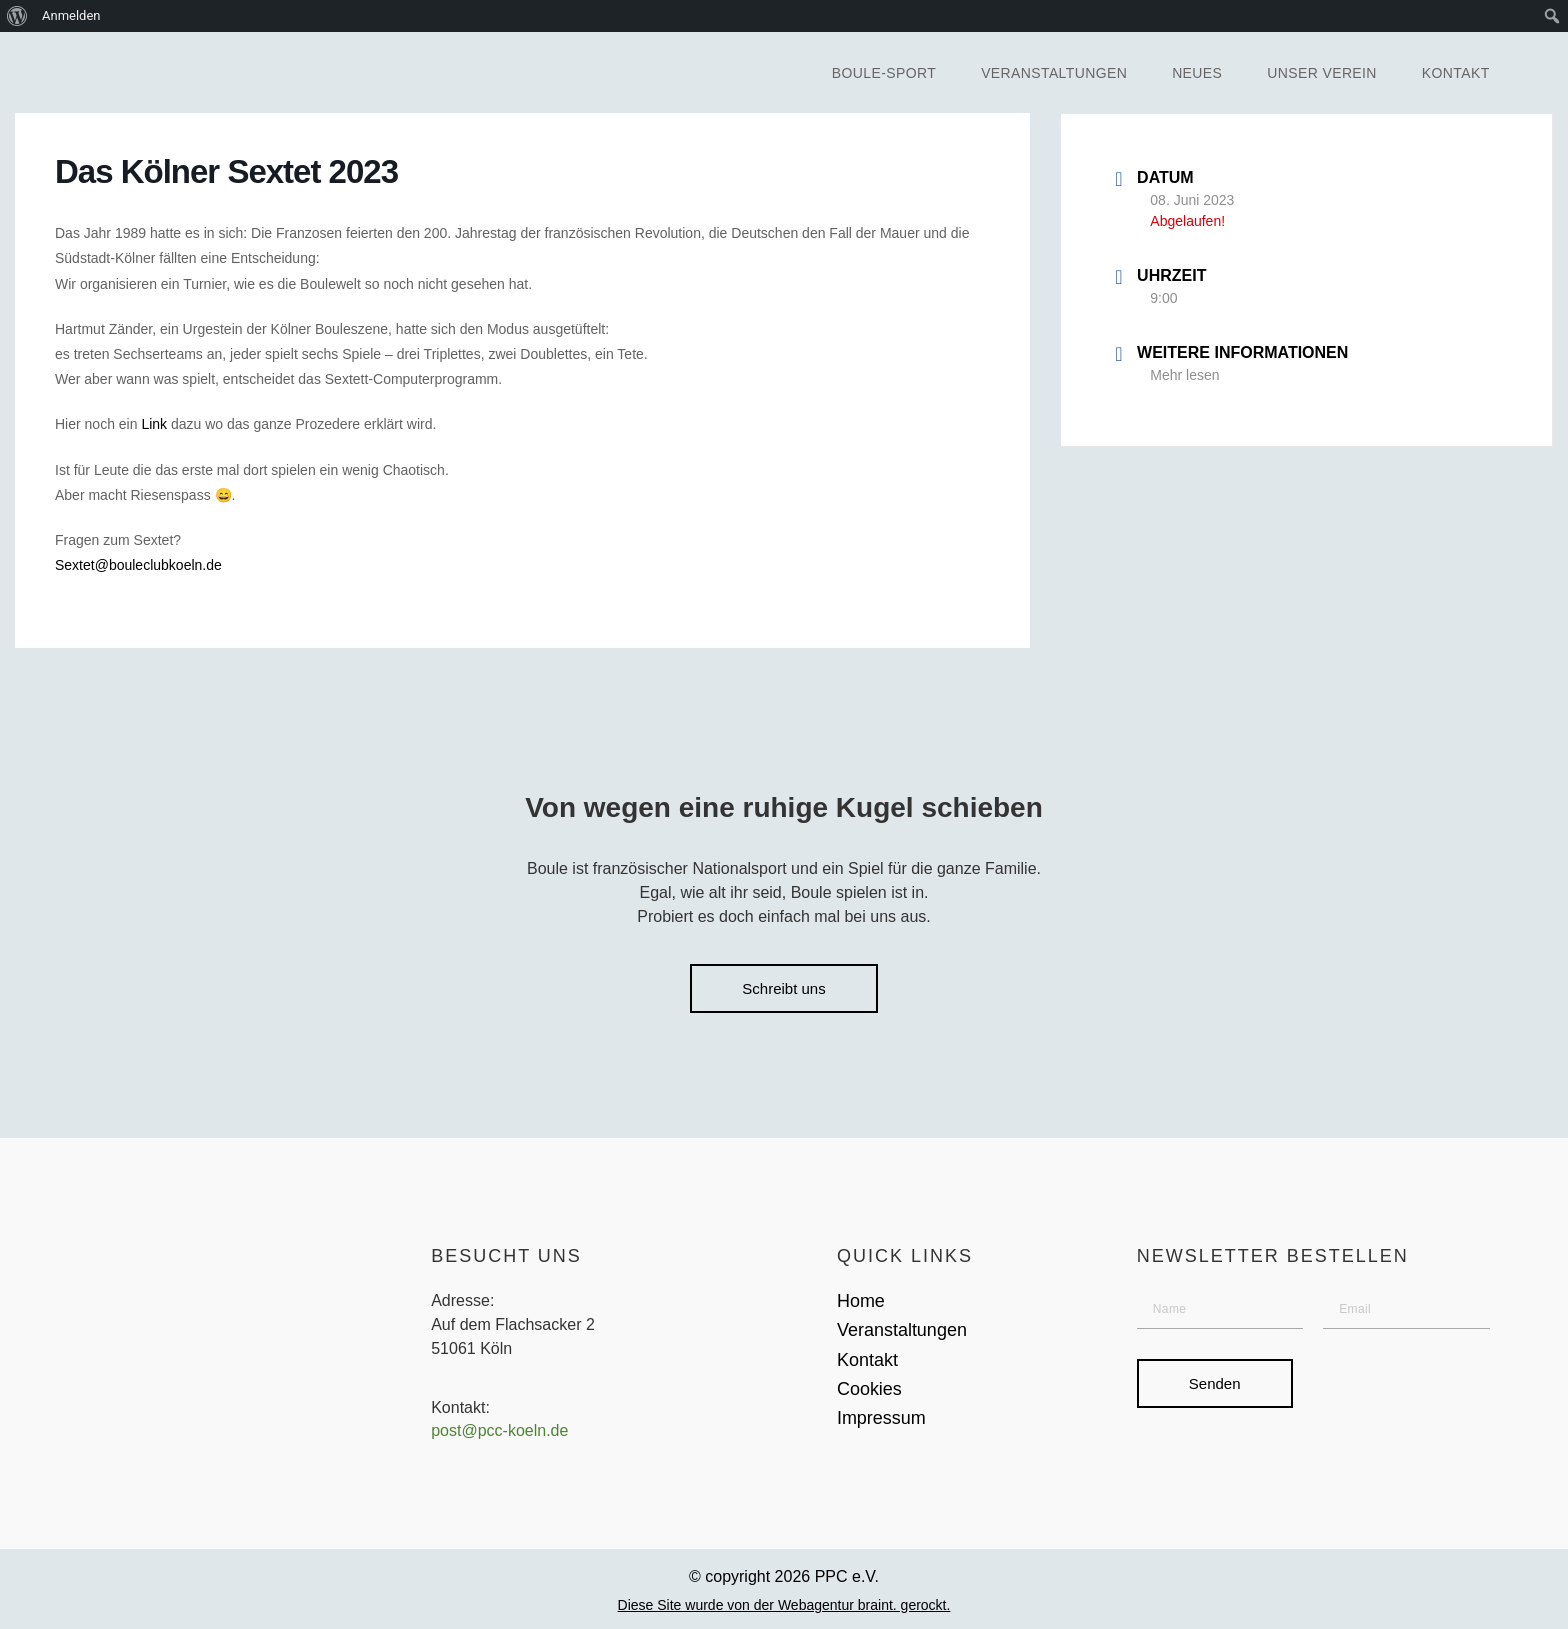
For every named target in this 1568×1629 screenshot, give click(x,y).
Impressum (881, 1418)
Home (861, 1301)
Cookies (869, 1389)
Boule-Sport (884, 73)
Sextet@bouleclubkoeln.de (138, 565)
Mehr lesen (1184, 375)
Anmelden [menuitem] (71, 15)
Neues (1197, 73)
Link (154, 424)
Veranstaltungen (1054, 73)
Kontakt (1456, 73)
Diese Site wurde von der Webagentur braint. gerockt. (784, 1605)
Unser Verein (1322, 73)
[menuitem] (17, 16)
